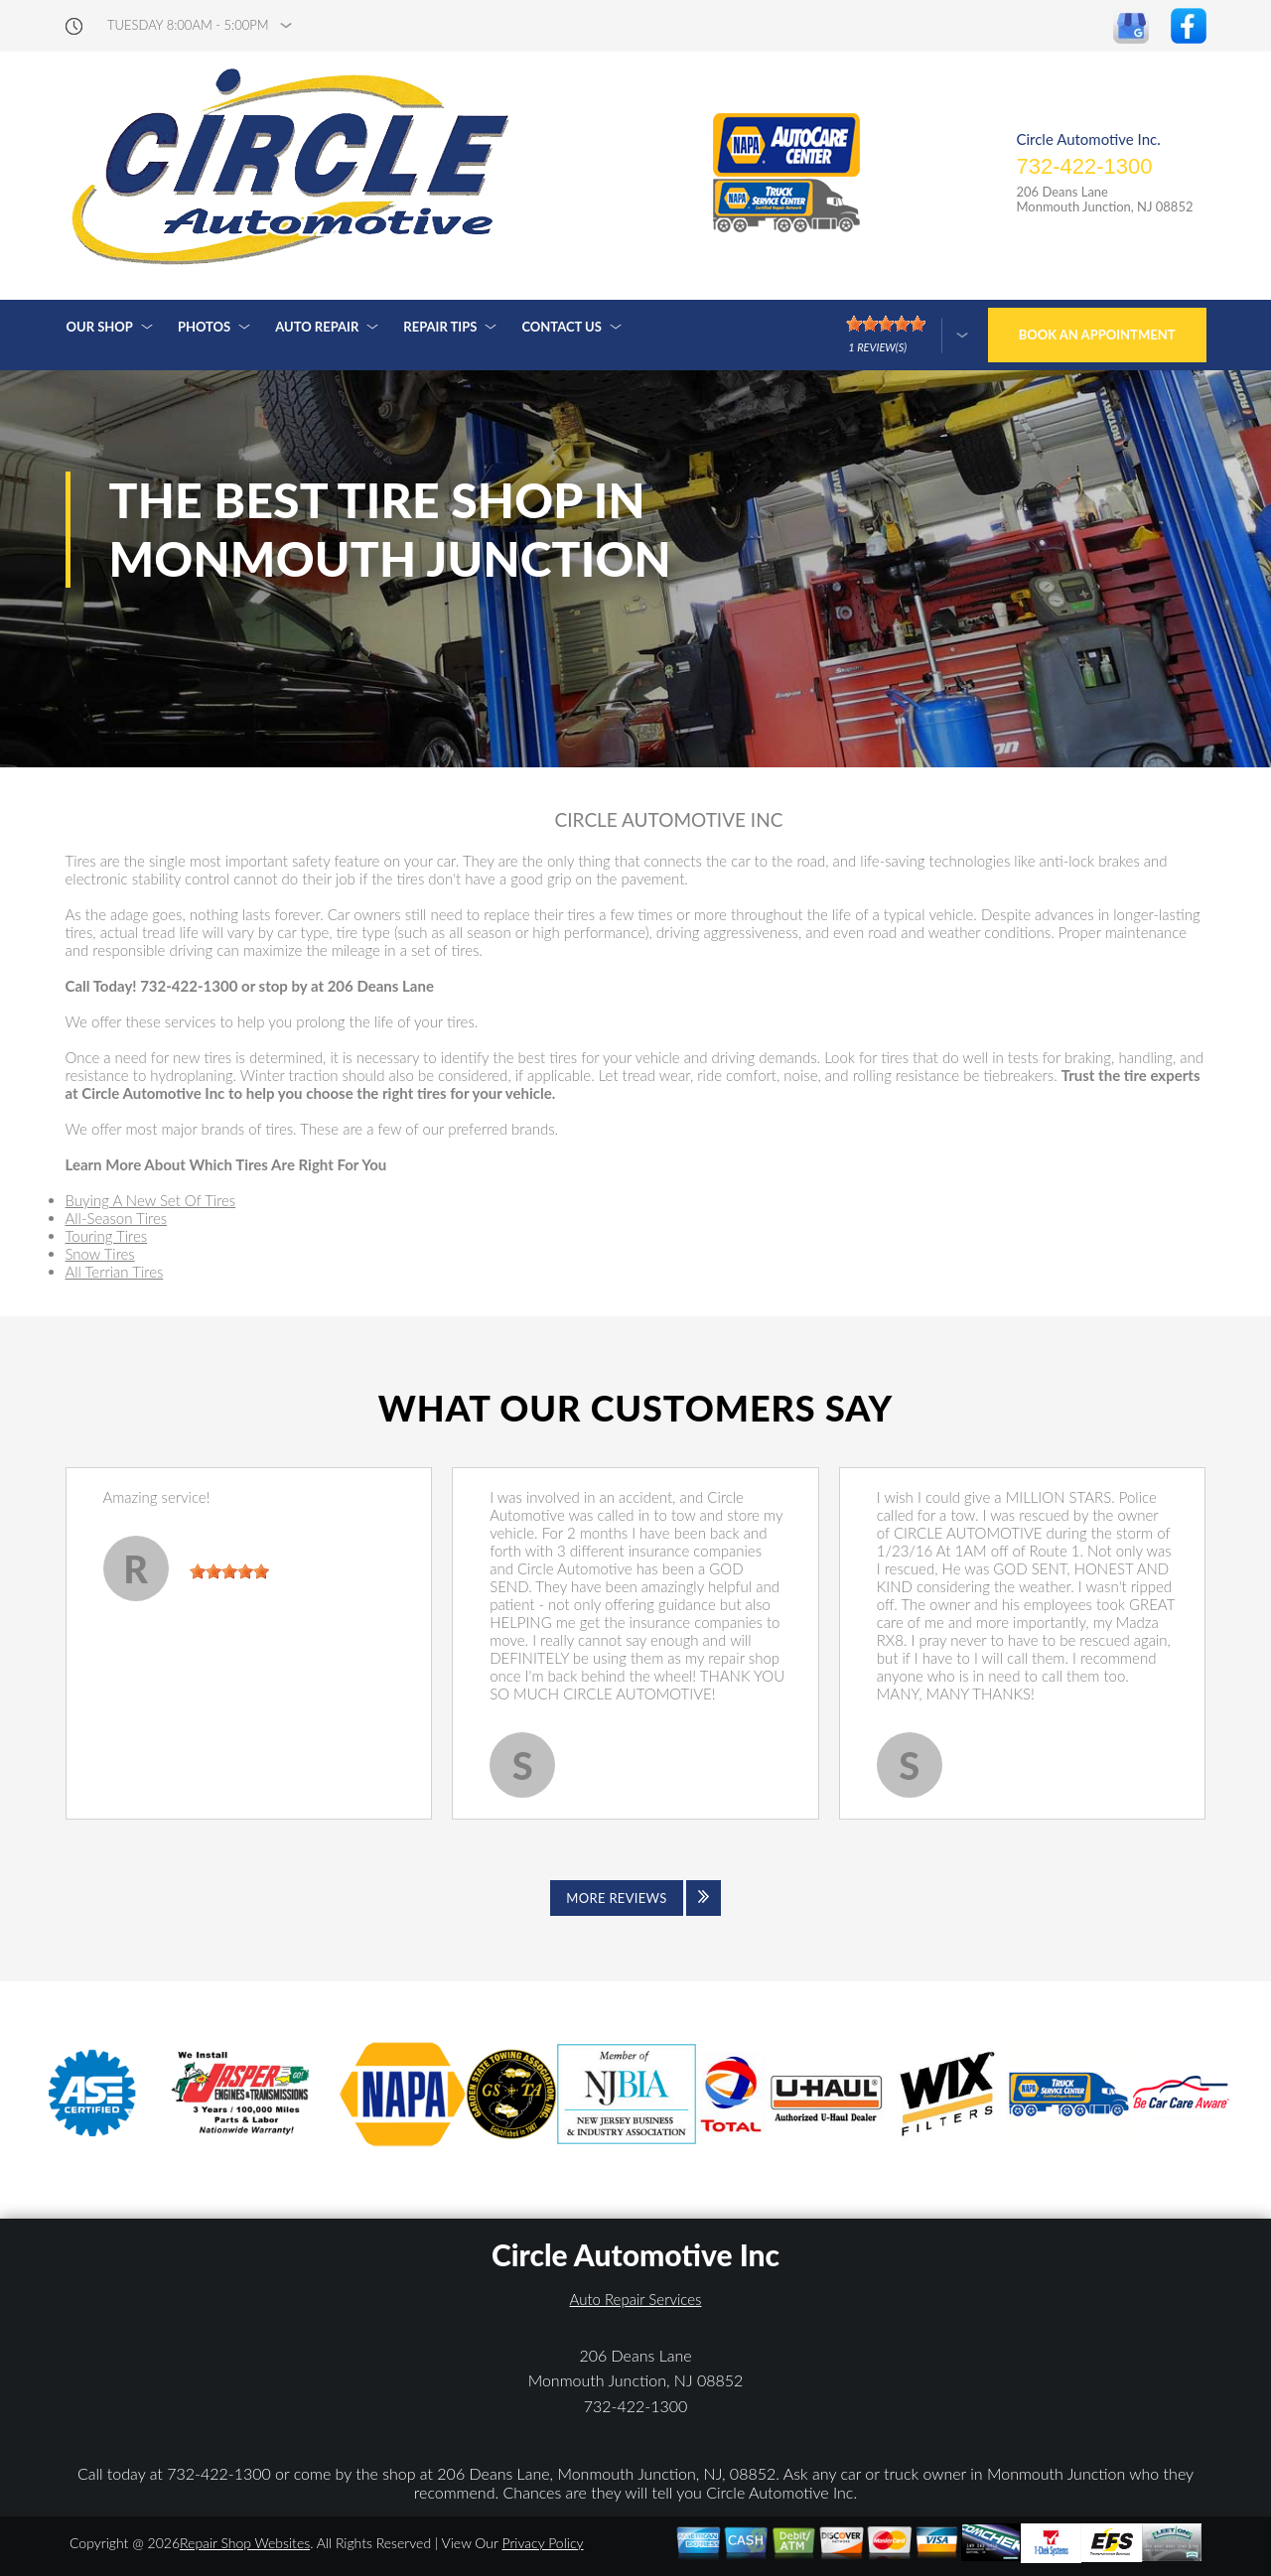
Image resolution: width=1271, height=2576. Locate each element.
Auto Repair (316, 327)
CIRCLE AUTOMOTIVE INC (669, 820)
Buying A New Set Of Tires (151, 1200)
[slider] (229, 1571)
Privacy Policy (542, 2542)
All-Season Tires (117, 1218)
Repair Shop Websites (245, 2542)
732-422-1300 (1084, 166)
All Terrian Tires (115, 1272)
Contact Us (561, 327)
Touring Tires (107, 1236)
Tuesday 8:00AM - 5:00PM (188, 25)
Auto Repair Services (636, 2299)
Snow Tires (100, 1254)
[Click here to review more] (907, 335)
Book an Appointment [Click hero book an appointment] (1097, 334)
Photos (204, 327)
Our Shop (100, 327)
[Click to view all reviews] (635, 1898)
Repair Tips (440, 327)
